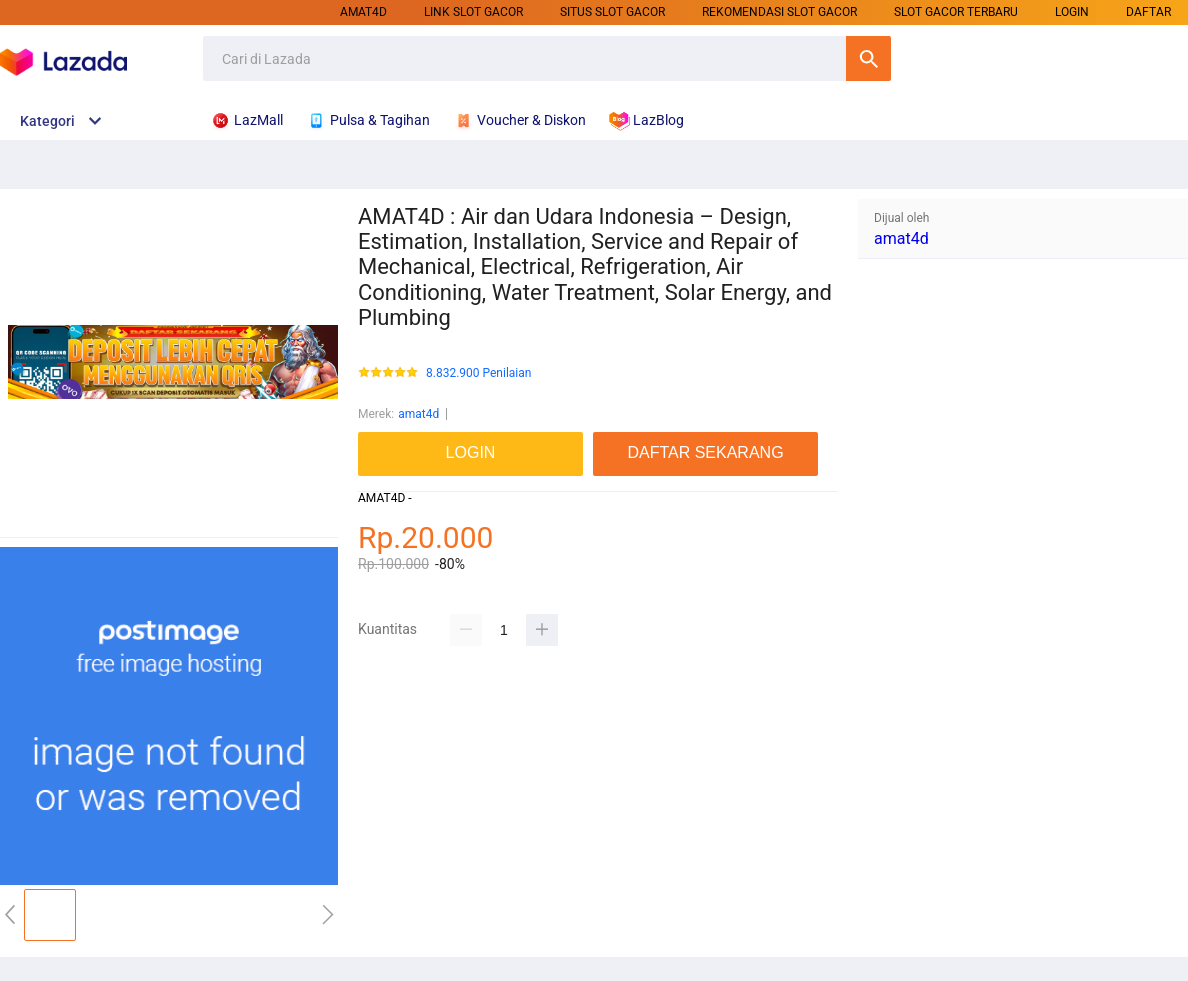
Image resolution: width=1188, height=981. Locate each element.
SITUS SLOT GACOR (612, 12)
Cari (868, 58)
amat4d (363, 12)
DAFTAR (1148, 12)
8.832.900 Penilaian (478, 373)
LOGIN (1072, 12)
